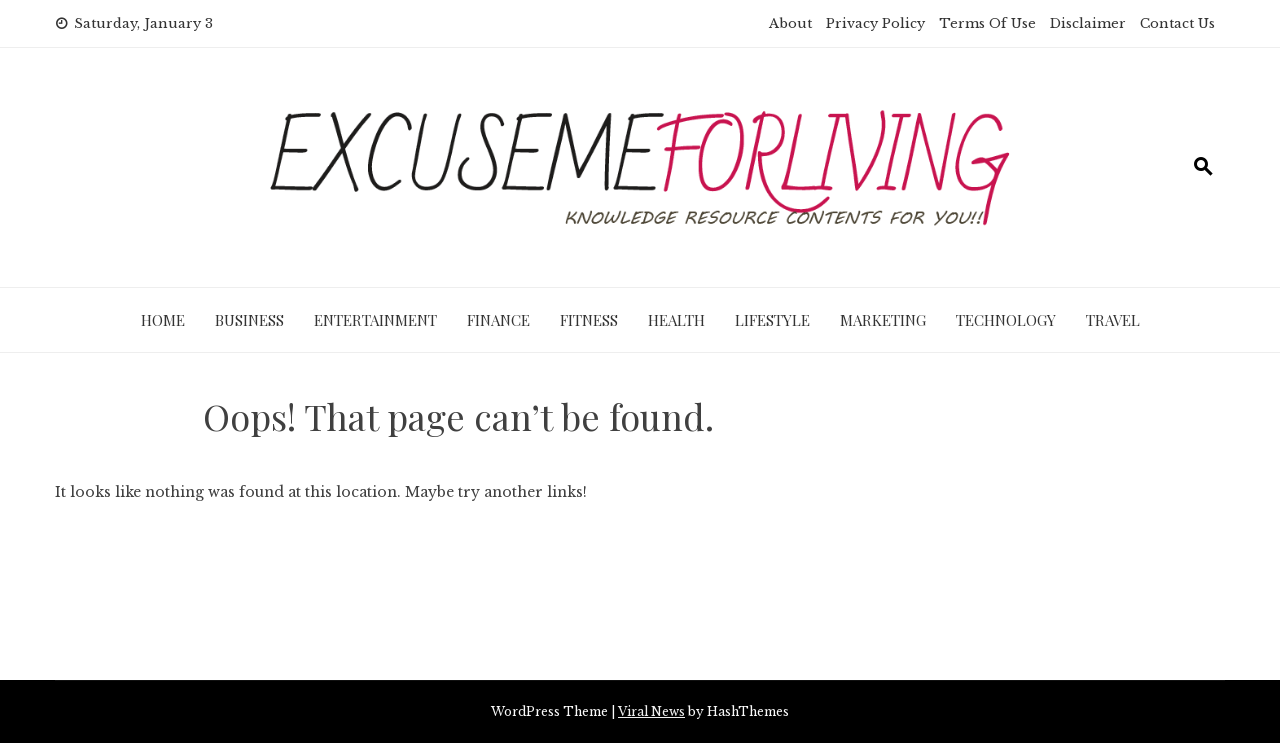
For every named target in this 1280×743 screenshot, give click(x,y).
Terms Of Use (987, 23)
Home (163, 320)
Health (676, 320)
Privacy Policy (875, 23)
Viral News (651, 711)
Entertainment (375, 320)
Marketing (883, 320)
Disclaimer (1088, 23)
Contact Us (1177, 23)
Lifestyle (772, 320)
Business (249, 320)
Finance (498, 320)
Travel (1113, 320)
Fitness (589, 320)
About (790, 23)
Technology (1006, 320)
